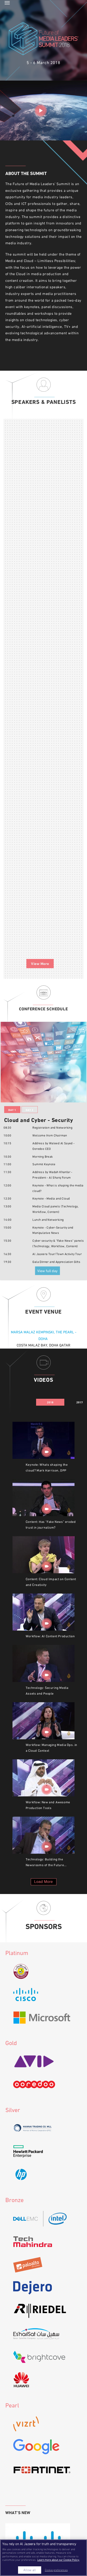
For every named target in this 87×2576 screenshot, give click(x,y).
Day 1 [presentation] (12, 1110)
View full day (47, 1270)
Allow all (29, 2570)
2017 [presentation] (79, 1402)
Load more (43, 1882)
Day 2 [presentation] (29, 1110)
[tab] (12, 1109)
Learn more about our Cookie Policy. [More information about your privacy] (58, 2559)
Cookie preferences (56, 2570)
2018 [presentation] (50, 1402)
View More (40, 963)
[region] (43, 2557)
